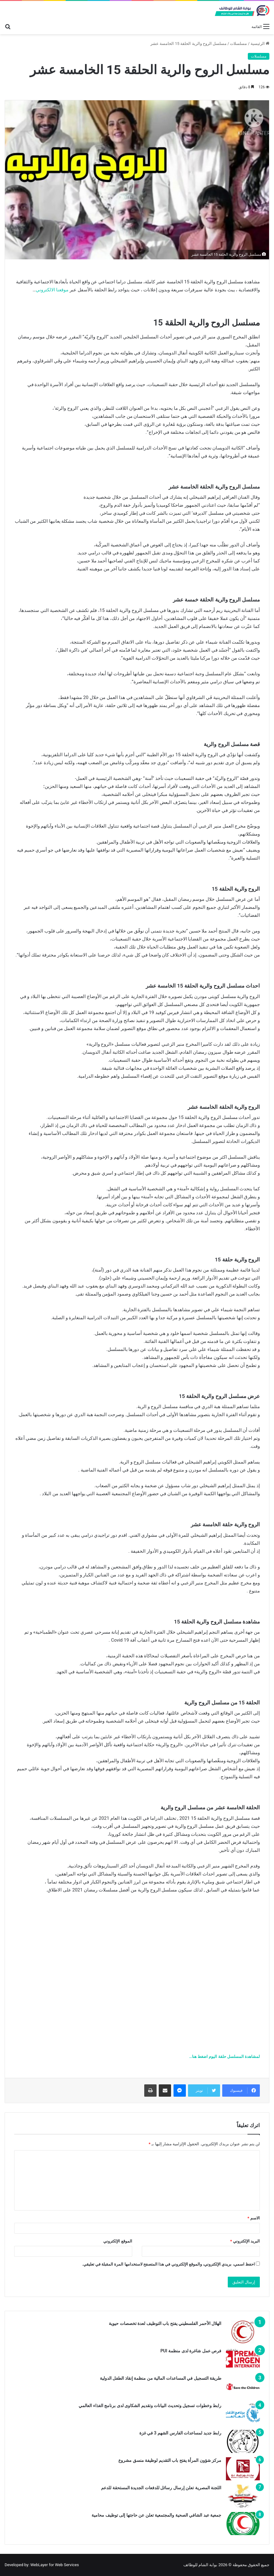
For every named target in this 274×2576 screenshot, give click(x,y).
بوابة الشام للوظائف (200, 2564)
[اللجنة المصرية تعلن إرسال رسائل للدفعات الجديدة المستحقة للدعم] (243, 2496)
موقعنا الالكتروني (52, 290)
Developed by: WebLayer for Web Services (42, 2564)
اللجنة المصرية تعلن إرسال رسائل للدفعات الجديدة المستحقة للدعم (161, 2487)
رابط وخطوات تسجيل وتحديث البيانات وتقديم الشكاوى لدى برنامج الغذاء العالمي (149, 2405)
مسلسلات (238, 43)
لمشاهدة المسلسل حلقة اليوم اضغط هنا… (224, 2056)
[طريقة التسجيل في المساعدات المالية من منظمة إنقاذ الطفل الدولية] (243, 2386)
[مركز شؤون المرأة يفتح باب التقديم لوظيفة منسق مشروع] (243, 2468)
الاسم (253, 2218)
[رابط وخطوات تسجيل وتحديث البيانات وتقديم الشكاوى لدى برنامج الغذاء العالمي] (243, 2414)
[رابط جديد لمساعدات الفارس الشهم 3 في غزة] (243, 2441)
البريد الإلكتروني (245, 2241)
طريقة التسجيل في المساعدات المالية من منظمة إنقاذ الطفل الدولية (160, 2378)
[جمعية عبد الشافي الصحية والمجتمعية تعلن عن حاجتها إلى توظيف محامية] (243, 2523)
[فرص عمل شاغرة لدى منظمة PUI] (243, 2359)
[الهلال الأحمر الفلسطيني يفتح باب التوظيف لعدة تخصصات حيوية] (243, 2331)
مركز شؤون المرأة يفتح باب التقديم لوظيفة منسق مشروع (169, 2460)
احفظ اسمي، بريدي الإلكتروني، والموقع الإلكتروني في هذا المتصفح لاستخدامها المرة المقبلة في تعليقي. (168, 2264)
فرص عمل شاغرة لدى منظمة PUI (190, 2350)
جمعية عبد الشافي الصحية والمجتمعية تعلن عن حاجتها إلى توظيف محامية (156, 2515)
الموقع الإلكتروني (117, 2241)
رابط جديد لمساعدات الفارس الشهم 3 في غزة (180, 2432)
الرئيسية (260, 43)
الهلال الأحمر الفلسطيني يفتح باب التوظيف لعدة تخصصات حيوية (165, 2323)
